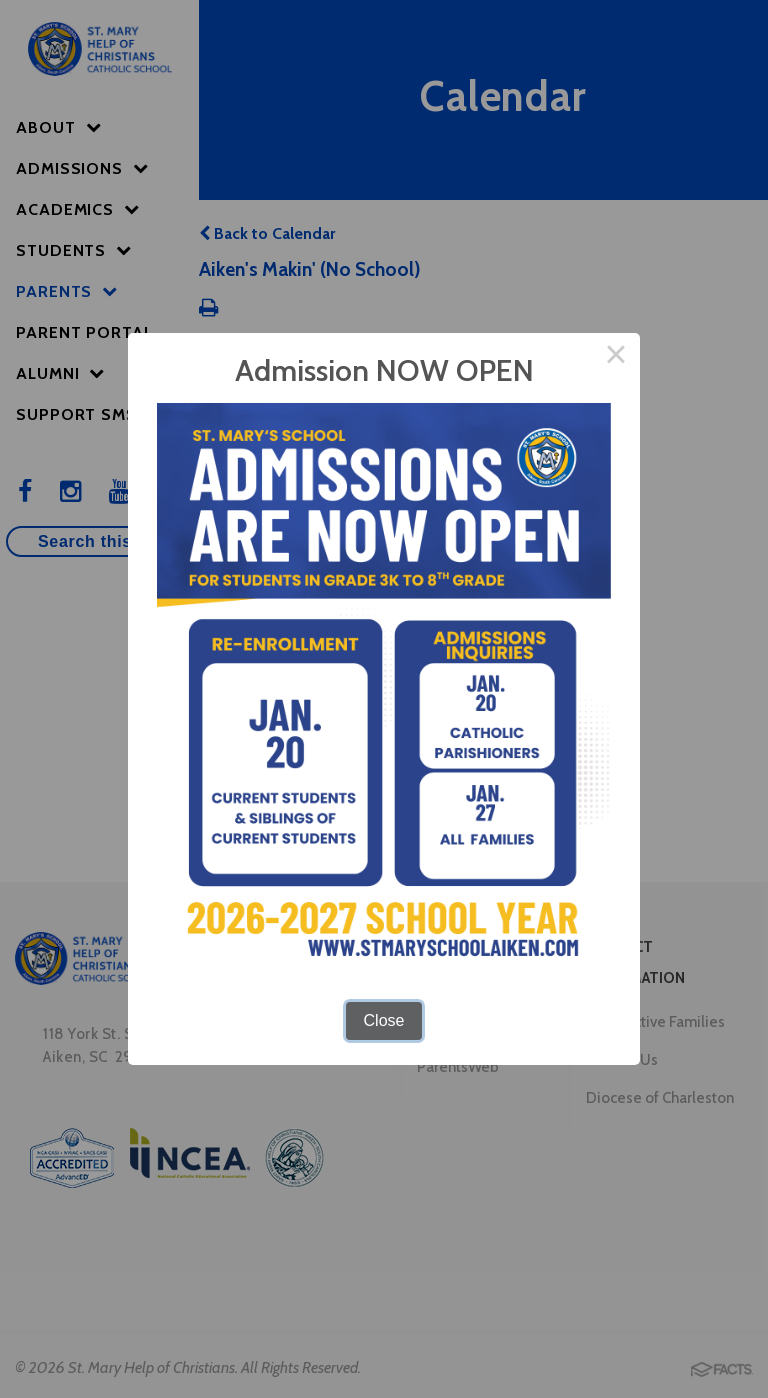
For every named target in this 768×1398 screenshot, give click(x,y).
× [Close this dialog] (616, 357)
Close (384, 1020)
